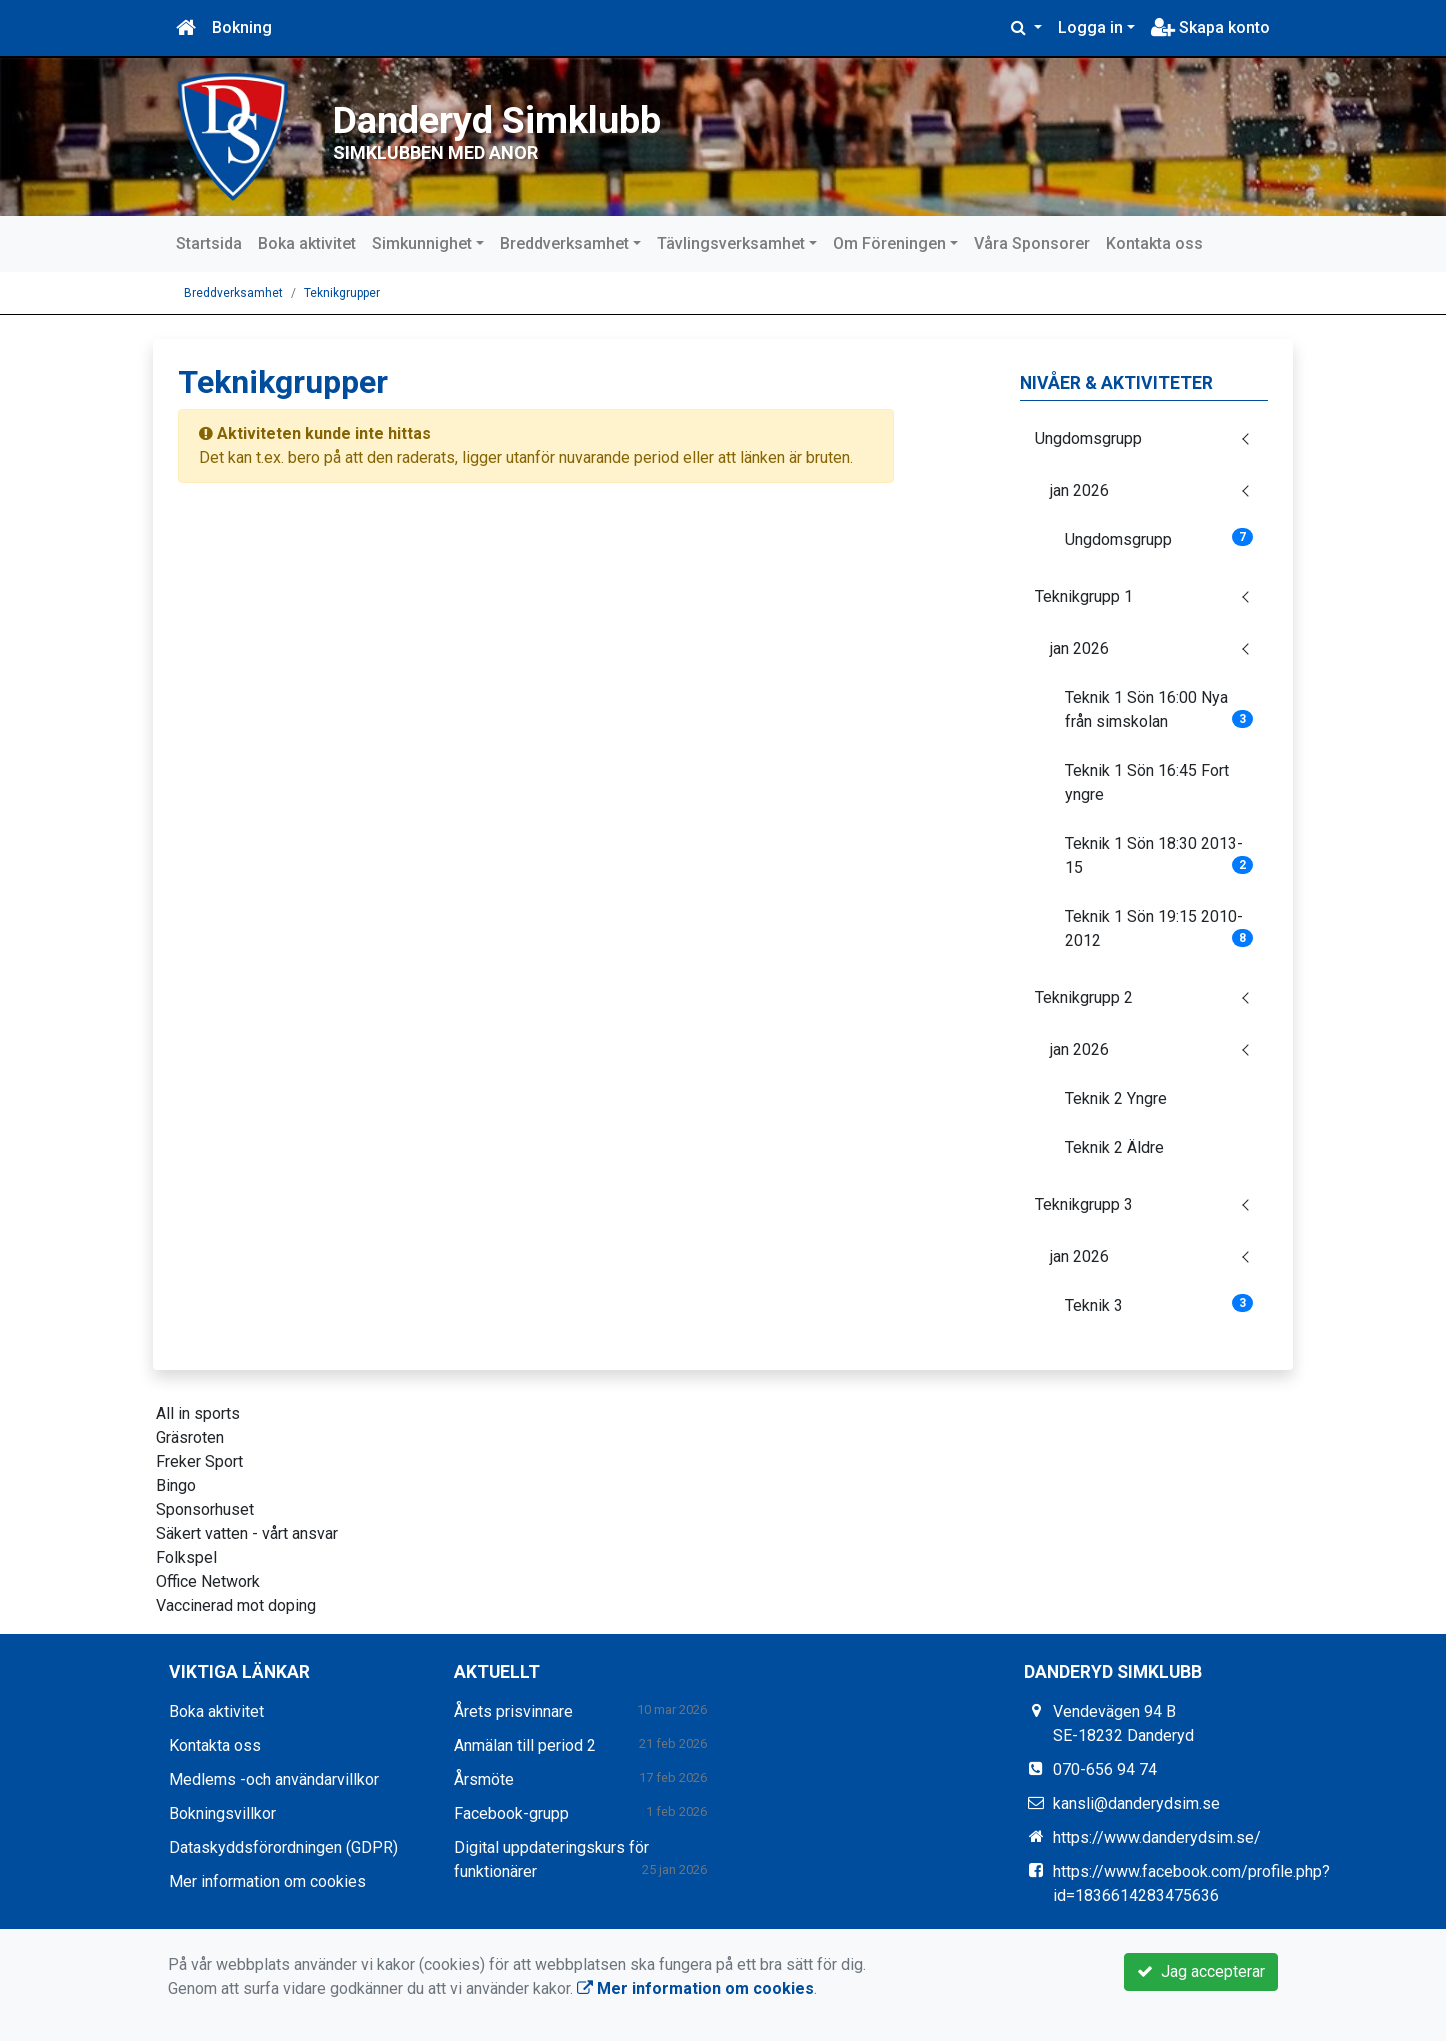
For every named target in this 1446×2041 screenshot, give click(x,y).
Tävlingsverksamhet (731, 243)
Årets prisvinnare (513, 1711)
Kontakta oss (1154, 243)
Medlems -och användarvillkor (274, 1779)
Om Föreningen (889, 243)
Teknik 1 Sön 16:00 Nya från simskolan (1159, 709)
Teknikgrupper (342, 293)
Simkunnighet (422, 243)
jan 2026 (1079, 490)
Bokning (242, 27)
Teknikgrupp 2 (1084, 997)
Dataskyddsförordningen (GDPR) (283, 1847)
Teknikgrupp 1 (1084, 596)
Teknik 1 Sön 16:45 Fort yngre (1147, 782)
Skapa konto (1210, 27)
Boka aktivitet (307, 243)
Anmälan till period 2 (525, 1745)
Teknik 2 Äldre (1114, 1147)
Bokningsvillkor (222, 1813)
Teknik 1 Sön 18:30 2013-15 (1159, 855)
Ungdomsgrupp (1088, 438)
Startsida (209, 243)
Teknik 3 (1159, 1304)
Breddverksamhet (564, 243)
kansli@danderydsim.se (1136, 1803)
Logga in (1090, 27)
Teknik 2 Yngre (1116, 1098)
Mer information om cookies (267, 1881)
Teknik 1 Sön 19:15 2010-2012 (1159, 928)
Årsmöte (484, 1779)
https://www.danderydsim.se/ (1157, 1837)
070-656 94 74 (1105, 1769)
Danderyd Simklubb (585, 113)
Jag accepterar (1201, 1971)
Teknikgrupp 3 (1084, 1204)
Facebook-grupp (511, 1813)
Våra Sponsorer (1032, 243)
